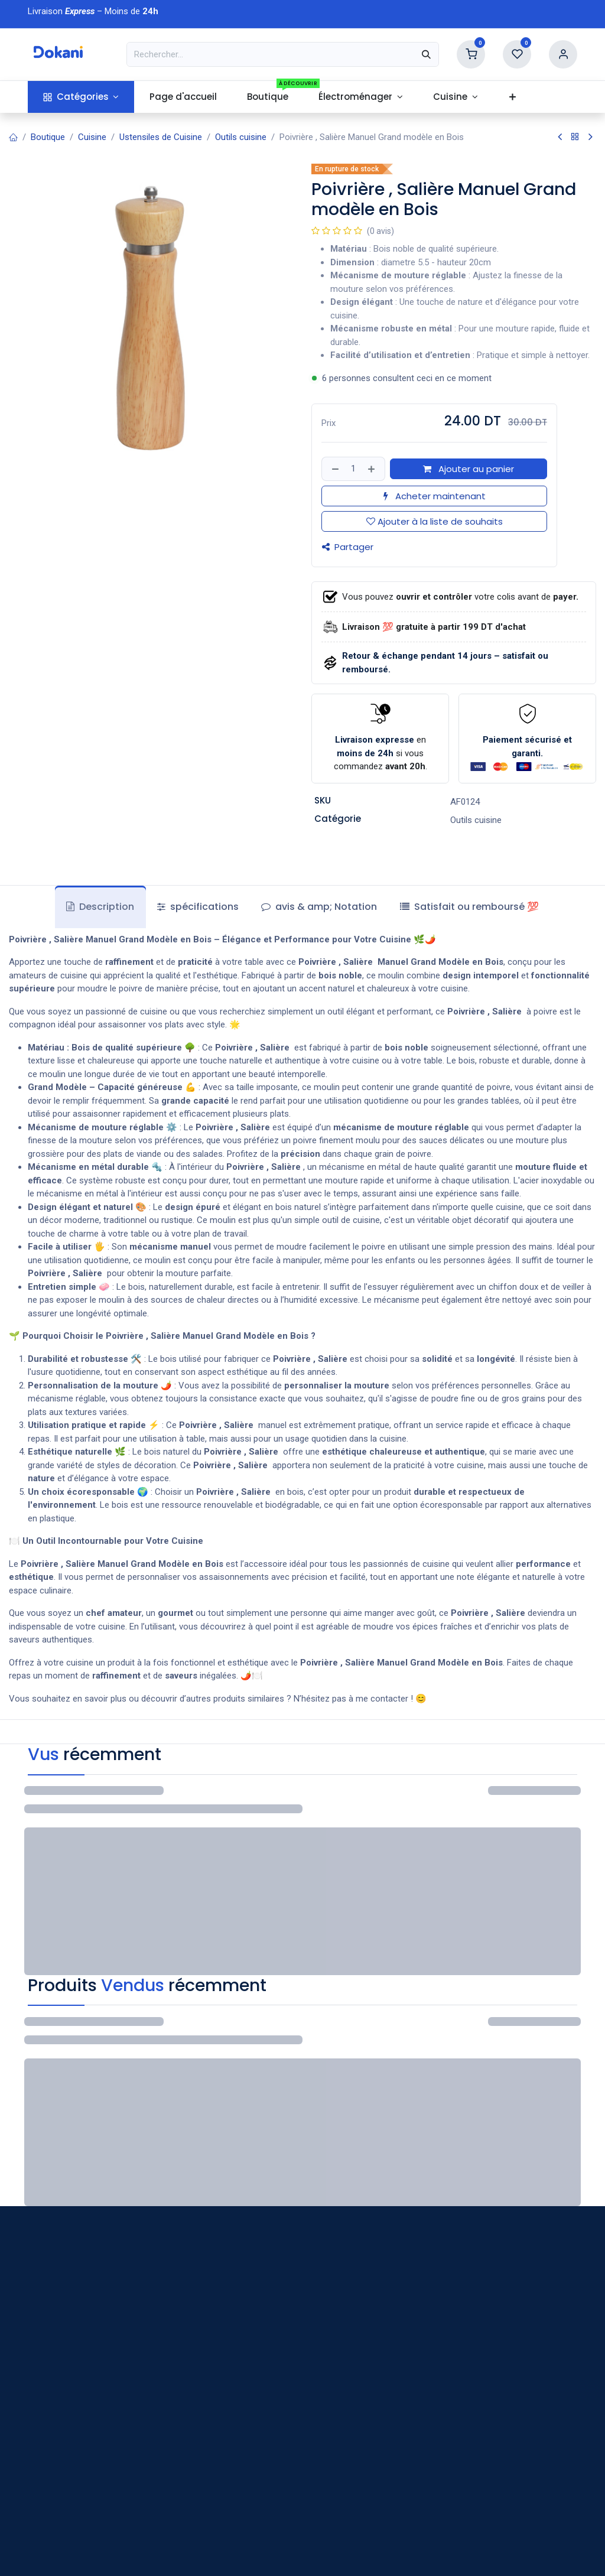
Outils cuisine (240, 137)
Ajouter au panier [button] (468, 469)
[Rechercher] (426, 54)
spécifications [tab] (198, 906)
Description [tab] (100, 906)
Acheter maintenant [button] (434, 496)
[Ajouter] (372, 469)
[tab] (468, 907)
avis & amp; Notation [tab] (319, 906)
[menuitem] (81, 97)
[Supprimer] (334, 469)
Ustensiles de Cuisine (160, 137)
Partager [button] (347, 547)
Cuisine (92, 137)
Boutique (48, 137)
